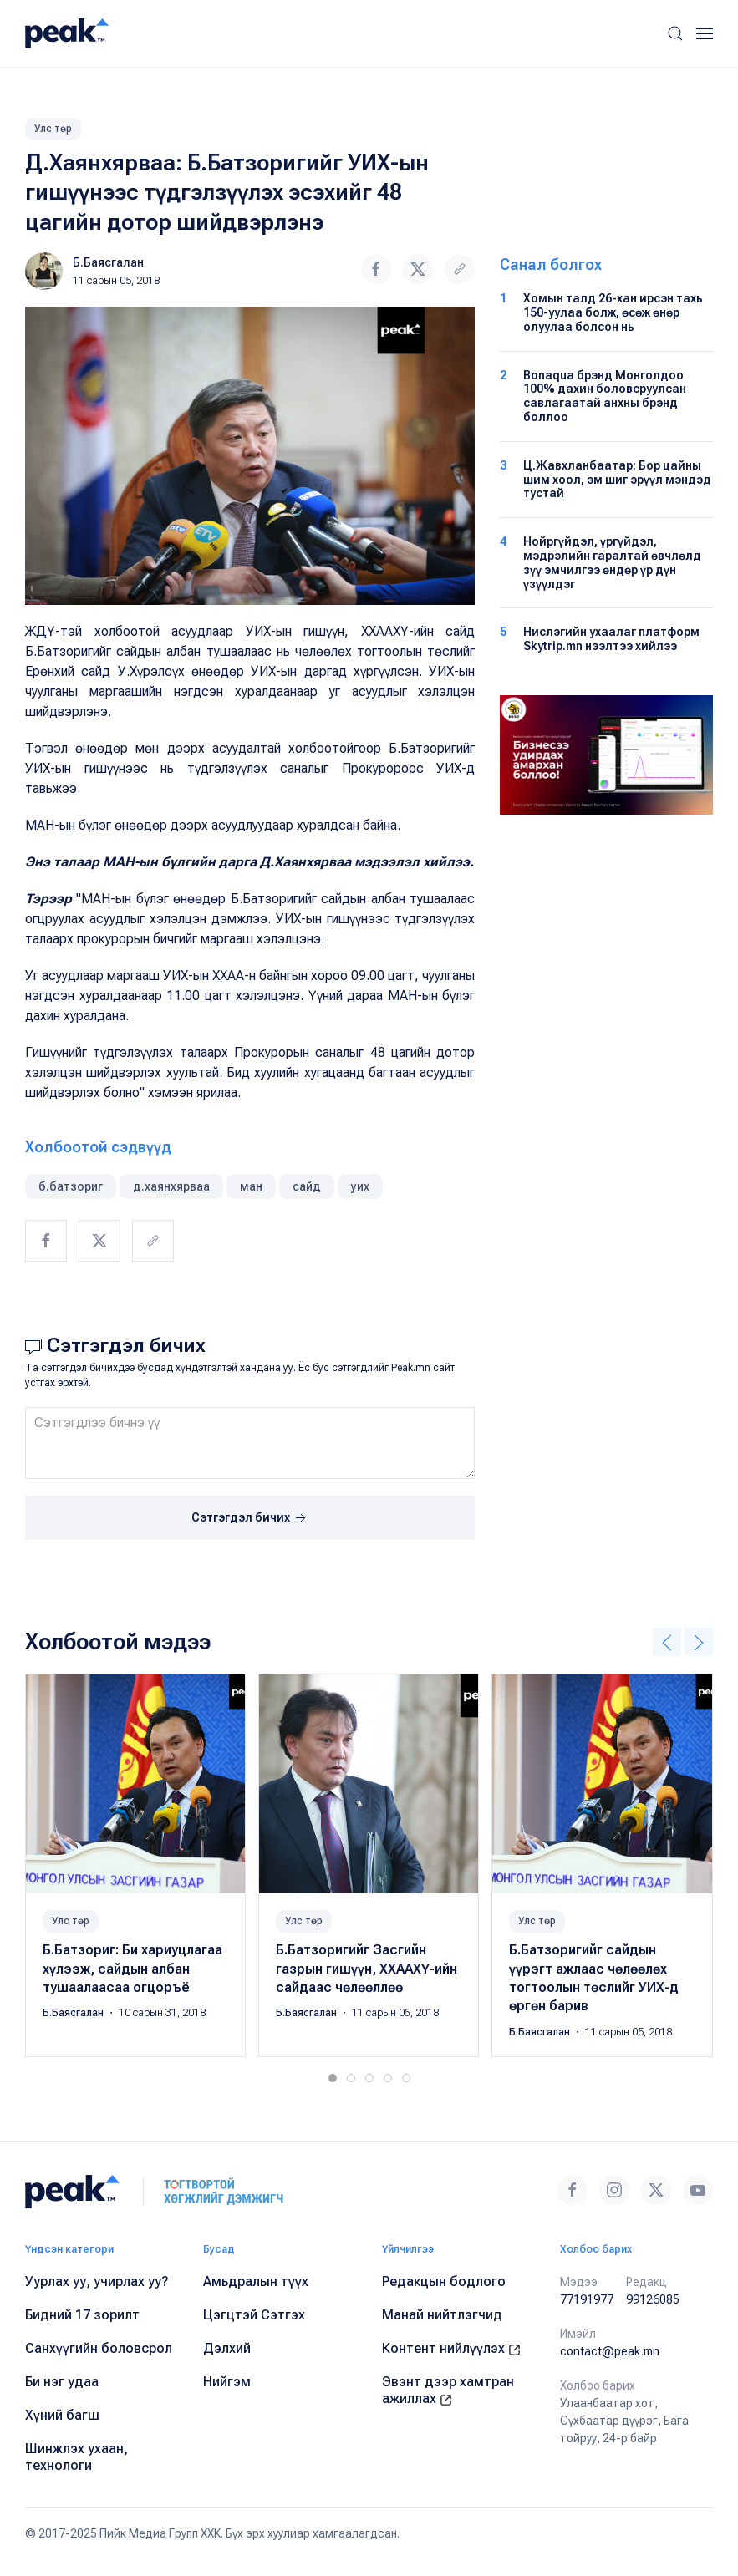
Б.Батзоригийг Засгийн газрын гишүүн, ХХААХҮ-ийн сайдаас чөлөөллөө (366, 1969)
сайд (307, 1186)
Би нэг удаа (62, 2382)
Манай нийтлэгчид (442, 2315)
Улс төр (53, 129)
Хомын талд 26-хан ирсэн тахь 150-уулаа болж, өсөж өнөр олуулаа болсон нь (613, 312)
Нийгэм (227, 2382)
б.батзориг (70, 1186)
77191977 (586, 2299)
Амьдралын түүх (255, 2281)
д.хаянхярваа (171, 1186)
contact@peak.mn (609, 2351)
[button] (675, 33)
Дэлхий (227, 2348)
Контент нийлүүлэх (451, 2348)
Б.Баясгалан (108, 262)
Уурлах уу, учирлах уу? (97, 2281)
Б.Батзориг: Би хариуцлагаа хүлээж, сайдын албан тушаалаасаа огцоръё (132, 1969)
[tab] (332, 2078)
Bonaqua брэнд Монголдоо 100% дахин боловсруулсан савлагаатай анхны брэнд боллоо (604, 396)
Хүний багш (62, 2415)
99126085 (652, 2299)
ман (251, 1186)
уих (360, 1186)
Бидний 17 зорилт (82, 2315)
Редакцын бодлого (444, 2281)
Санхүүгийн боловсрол (98, 2348)
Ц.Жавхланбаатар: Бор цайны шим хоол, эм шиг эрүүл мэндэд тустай (617, 479)
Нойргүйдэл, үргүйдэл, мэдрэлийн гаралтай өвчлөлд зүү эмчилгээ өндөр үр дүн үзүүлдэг (612, 562)
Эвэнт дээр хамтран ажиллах (448, 2390)
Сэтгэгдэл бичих (250, 1518)
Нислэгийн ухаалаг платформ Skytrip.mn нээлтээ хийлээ (611, 639)
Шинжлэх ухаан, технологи (76, 2457)
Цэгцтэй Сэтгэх (254, 2315)
